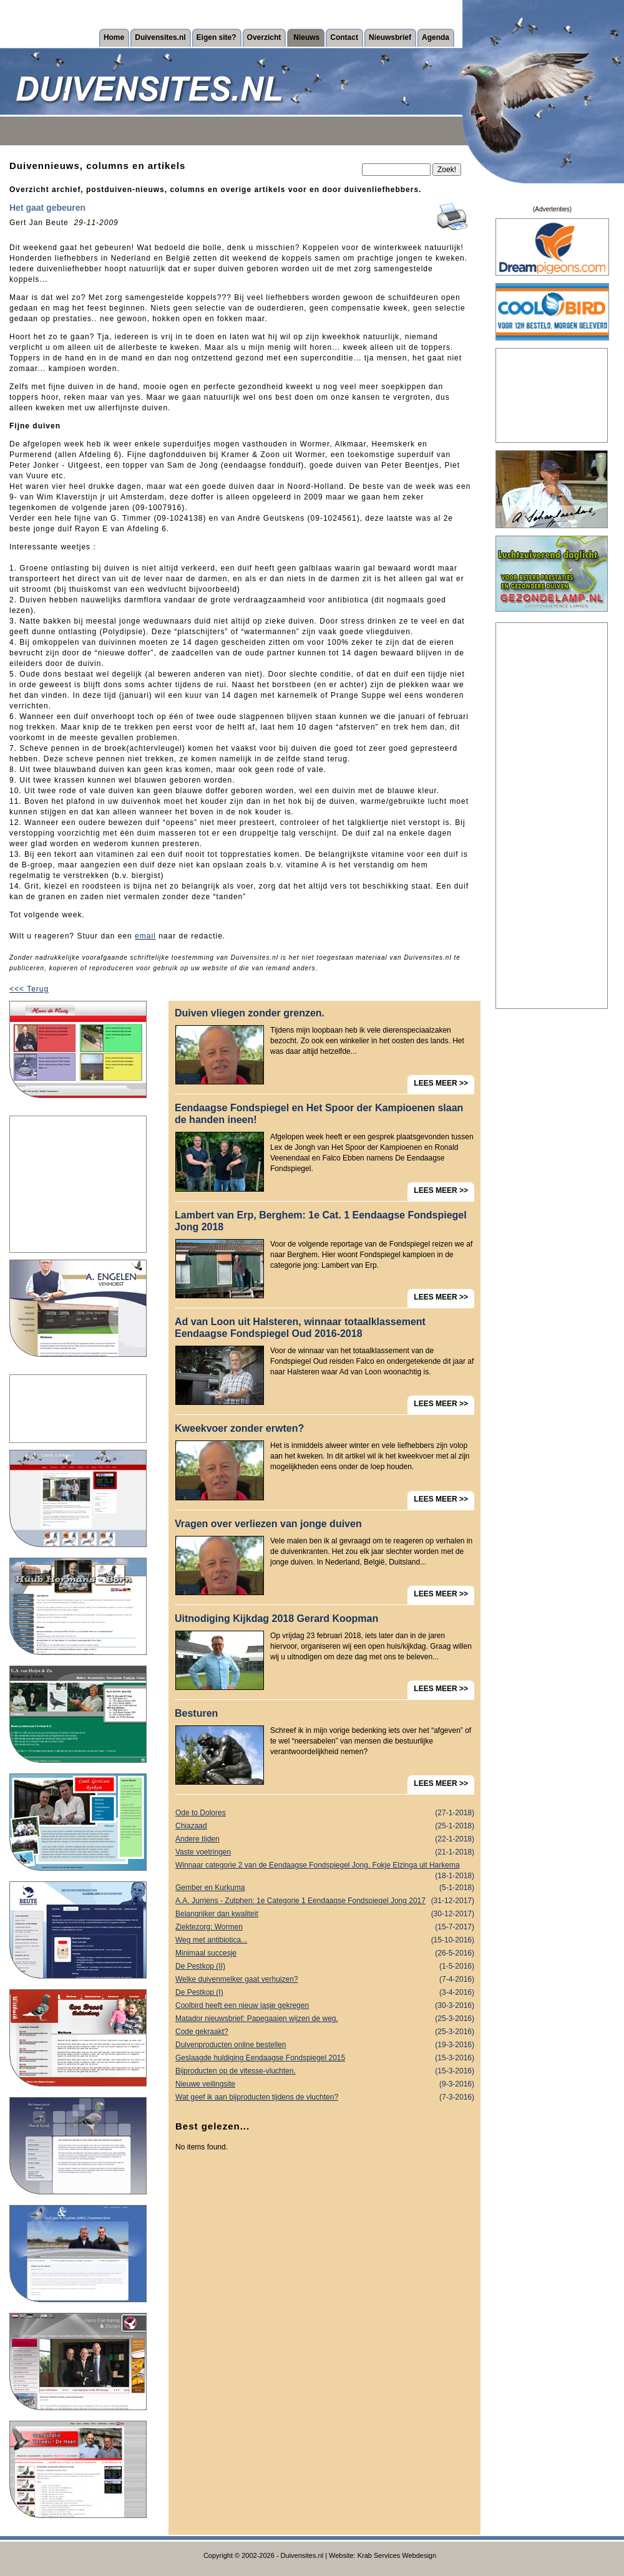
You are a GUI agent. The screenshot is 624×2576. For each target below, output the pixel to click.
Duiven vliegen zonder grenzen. (249, 1013)
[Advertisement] (78, 1184)
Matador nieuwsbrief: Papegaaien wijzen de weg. (324, 2019)
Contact (344, 37)
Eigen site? (216, 37)
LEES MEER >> (441, 1083)
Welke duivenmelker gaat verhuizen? (324, 1979)
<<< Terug (29, 989)
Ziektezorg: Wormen (324, 1927)
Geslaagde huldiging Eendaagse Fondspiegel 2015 (324, 2058)
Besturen (196, 1713)
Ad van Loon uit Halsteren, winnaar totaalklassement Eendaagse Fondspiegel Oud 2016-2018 (300, 1327)
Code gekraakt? (324, 2032)
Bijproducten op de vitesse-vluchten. (324, 2071)
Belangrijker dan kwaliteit (324, 1914)
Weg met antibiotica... (324, 1940)
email (145, 936)
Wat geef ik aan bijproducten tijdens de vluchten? (324, 2097)
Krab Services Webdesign (397, 2555)
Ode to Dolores (324, 1813)
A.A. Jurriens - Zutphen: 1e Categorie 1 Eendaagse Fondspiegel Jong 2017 (324, 1901)
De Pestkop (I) (324, 1992)
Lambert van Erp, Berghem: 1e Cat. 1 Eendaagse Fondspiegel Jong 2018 (321, 1221)
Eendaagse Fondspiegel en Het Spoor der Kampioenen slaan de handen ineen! (319, 1113)
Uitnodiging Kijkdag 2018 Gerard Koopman (276, 1618)
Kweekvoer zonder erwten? (239, 1428)
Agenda (435, 37)
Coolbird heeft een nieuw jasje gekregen (324, 2005)
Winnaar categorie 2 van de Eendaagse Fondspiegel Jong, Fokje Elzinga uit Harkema (324, 1866)
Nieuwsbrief (390, 37)
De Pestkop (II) (324, 1966)
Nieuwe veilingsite (324, 2084)
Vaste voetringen (324, 1852)
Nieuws (306, 37)
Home (114, 37)
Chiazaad (324, 1826)
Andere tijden (324, 1839)
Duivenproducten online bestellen (324, 2045)
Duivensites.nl (160, 37)
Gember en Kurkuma (324, 1888)
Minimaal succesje (324, 1953)
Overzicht (264, 37)
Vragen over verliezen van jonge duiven (268, 1523)
